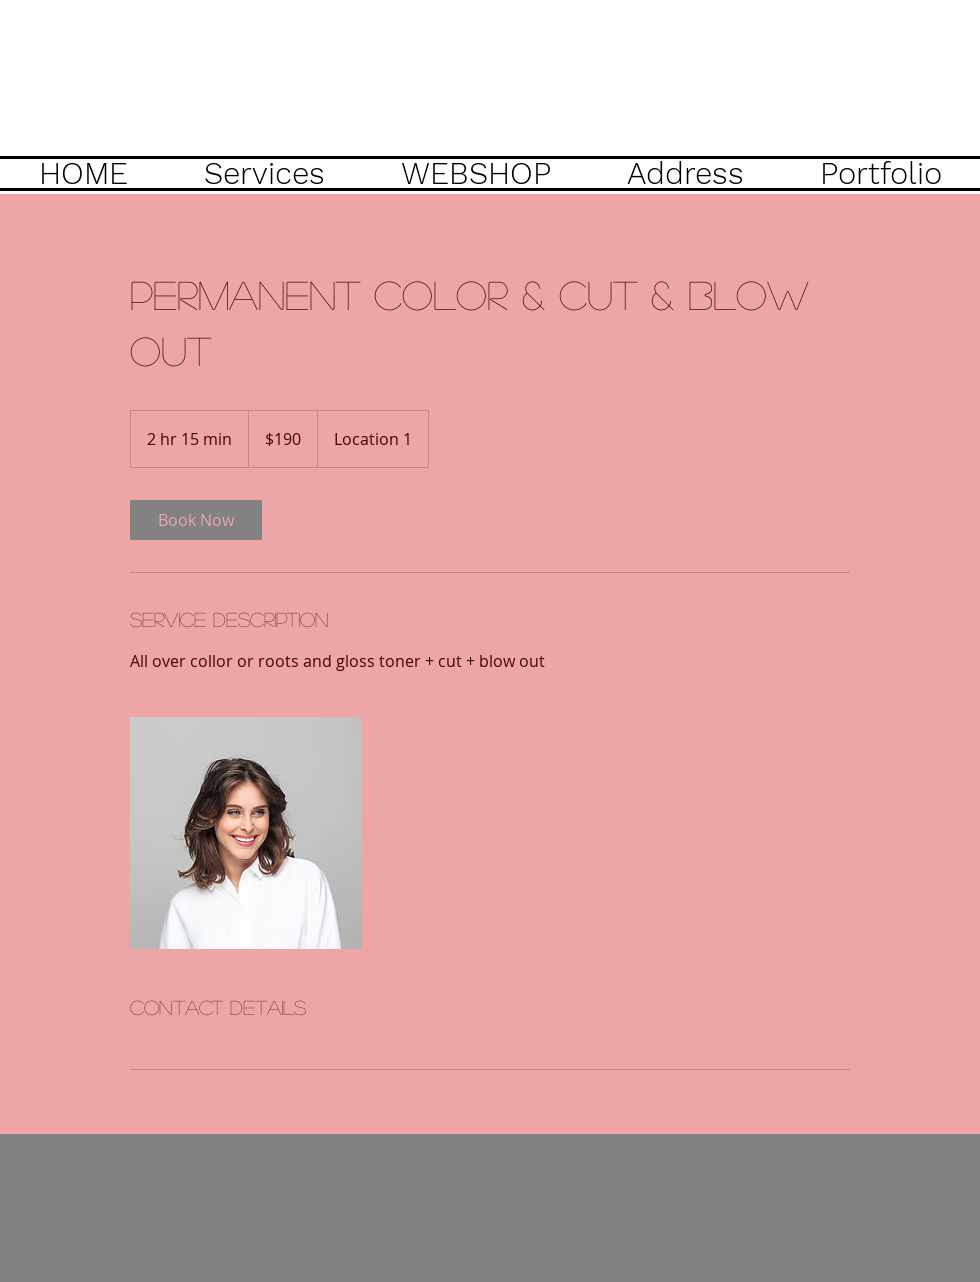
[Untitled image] (246, 833)
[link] (196, 520)
